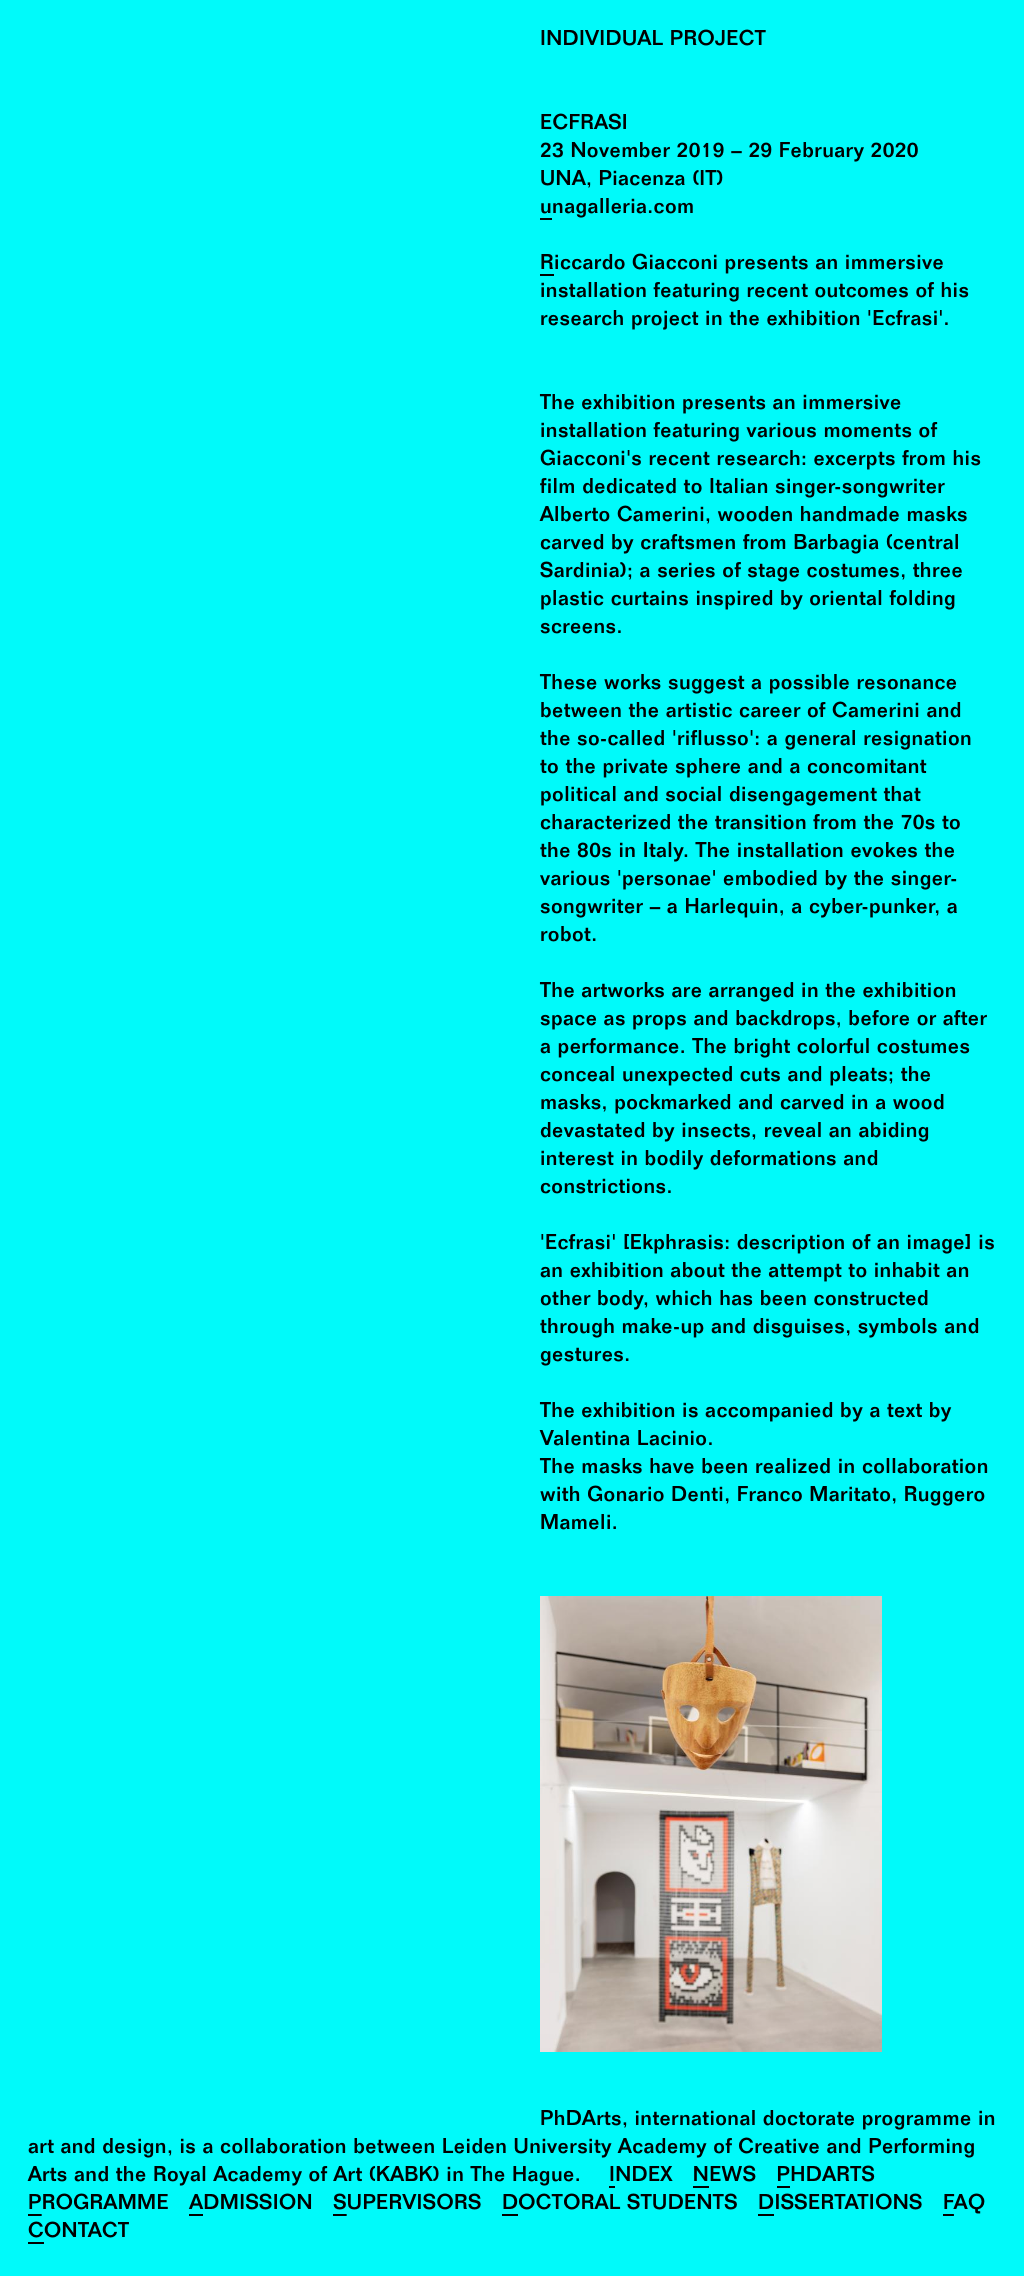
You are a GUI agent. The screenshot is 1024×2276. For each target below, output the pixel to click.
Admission (251, 2205)
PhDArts (826, 2177)
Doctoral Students (620, 2205)
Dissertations (840, 2205)
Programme (98, 2205)
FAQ (964, 2205)
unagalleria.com (617, 209)
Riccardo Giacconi (629, 265)
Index (641, 2177)
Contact (78, 2233)
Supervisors (407, 2205)
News (725, 2177)
